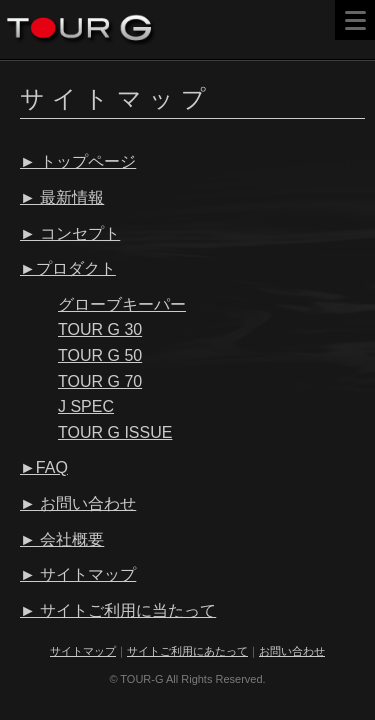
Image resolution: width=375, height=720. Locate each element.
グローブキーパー (122, 304)
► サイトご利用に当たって (118, 610)
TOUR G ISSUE (115, 432)
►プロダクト (68, 268)
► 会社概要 (62, 539)
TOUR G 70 (100, 381)
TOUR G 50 (100, 355)
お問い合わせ (292, 651)
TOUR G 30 (100, 329)
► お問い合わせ (78, 503)
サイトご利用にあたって (187, 651)
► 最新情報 (62, 197)
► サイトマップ (78, 574)
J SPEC (86, 406)
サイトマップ (83, 651)
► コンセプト (70, 233)
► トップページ (78, 161)
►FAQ (44, 467)
